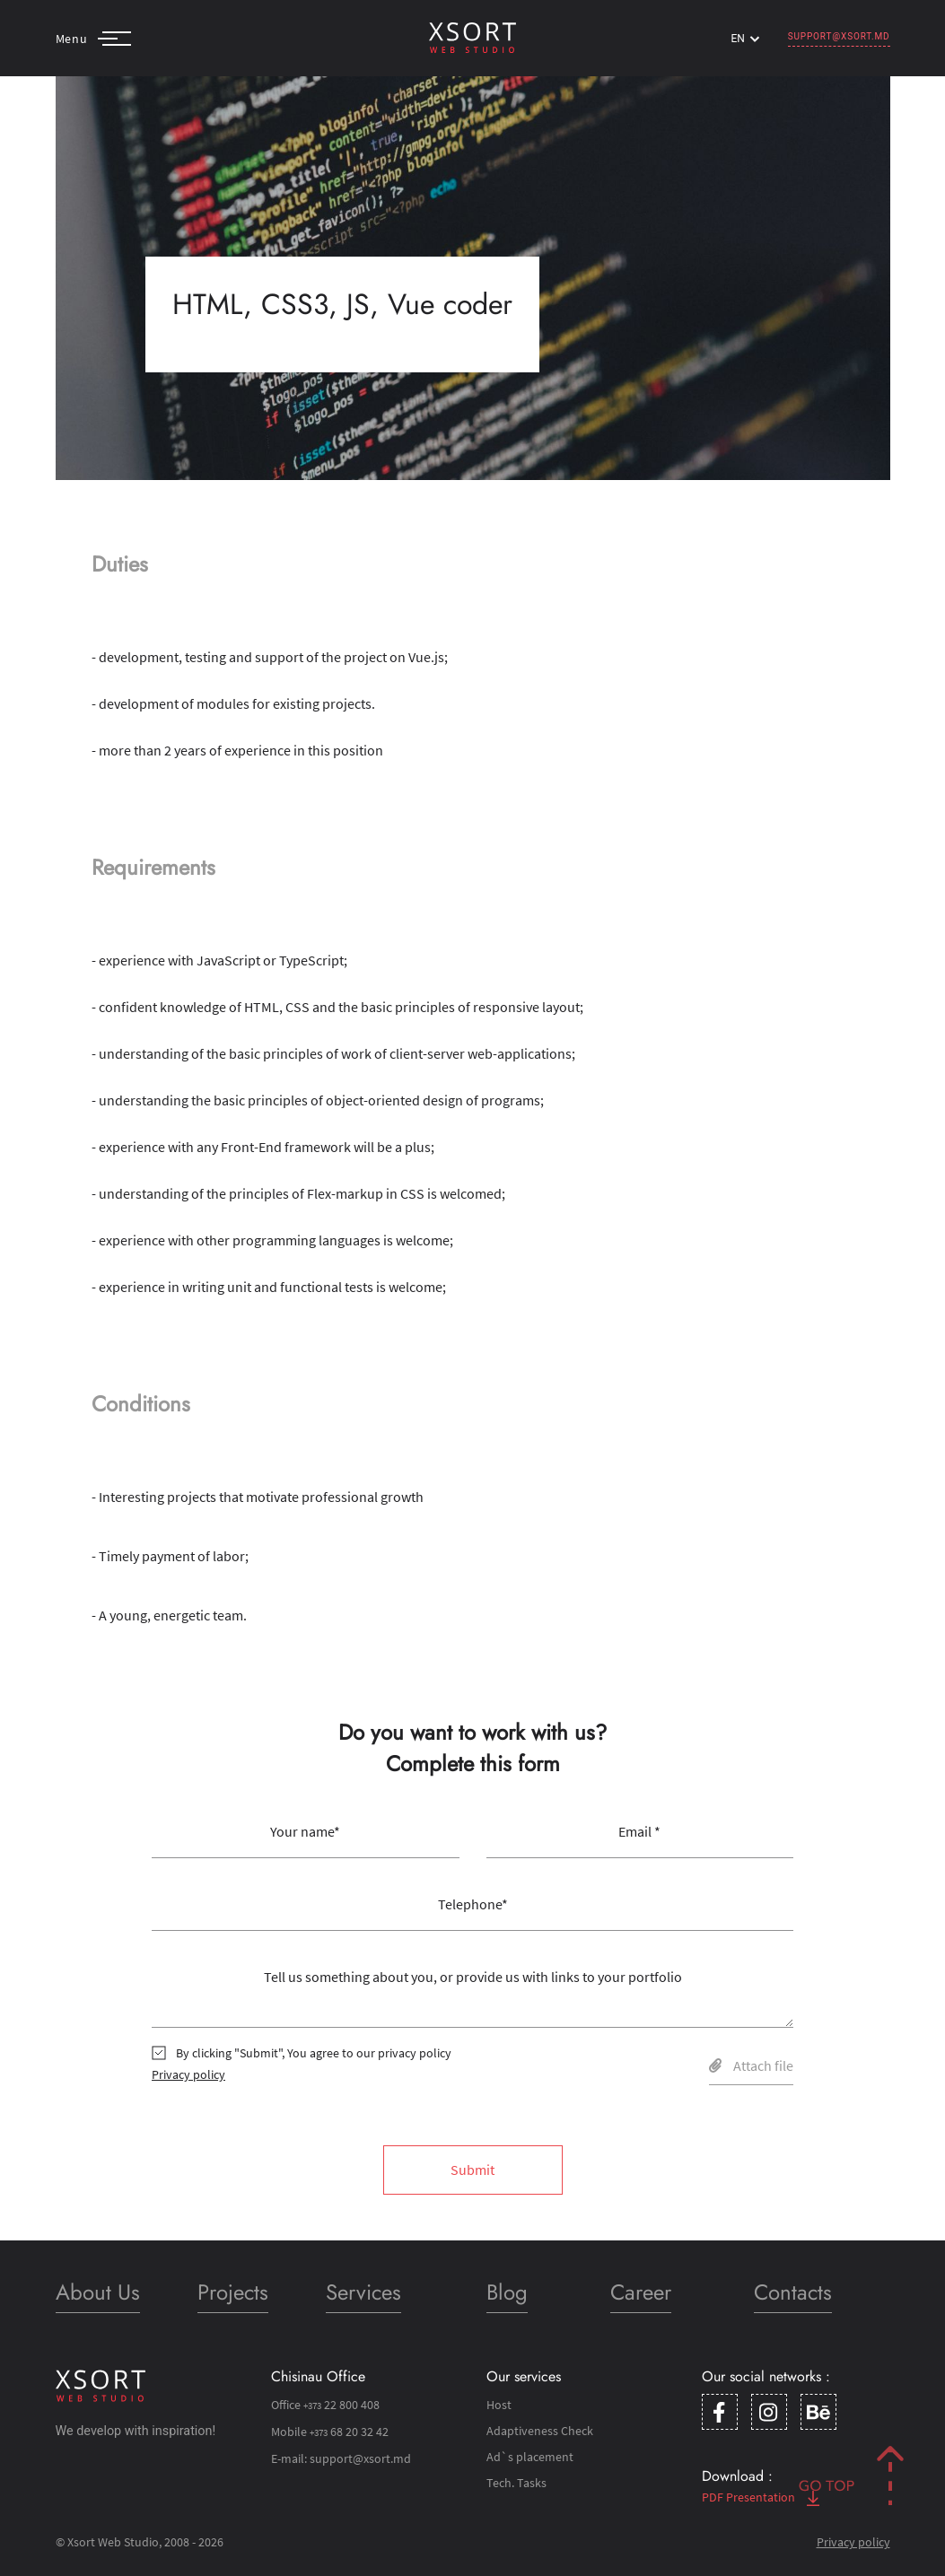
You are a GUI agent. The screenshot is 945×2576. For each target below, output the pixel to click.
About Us (98, 2292)
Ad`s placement (529, 2457)
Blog (507, 2292)
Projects (232, 2292)
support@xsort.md (839, 36)
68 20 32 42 (349, 2431)
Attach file (751, 2065)
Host (499, 2405)
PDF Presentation (760, 2497)
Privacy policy (188, 2074)
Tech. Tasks (516, 2483)
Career (640, 2292)
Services (363, 2292)
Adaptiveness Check (539, 2431)
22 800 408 (341, 2405)
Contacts (793, 2292)
